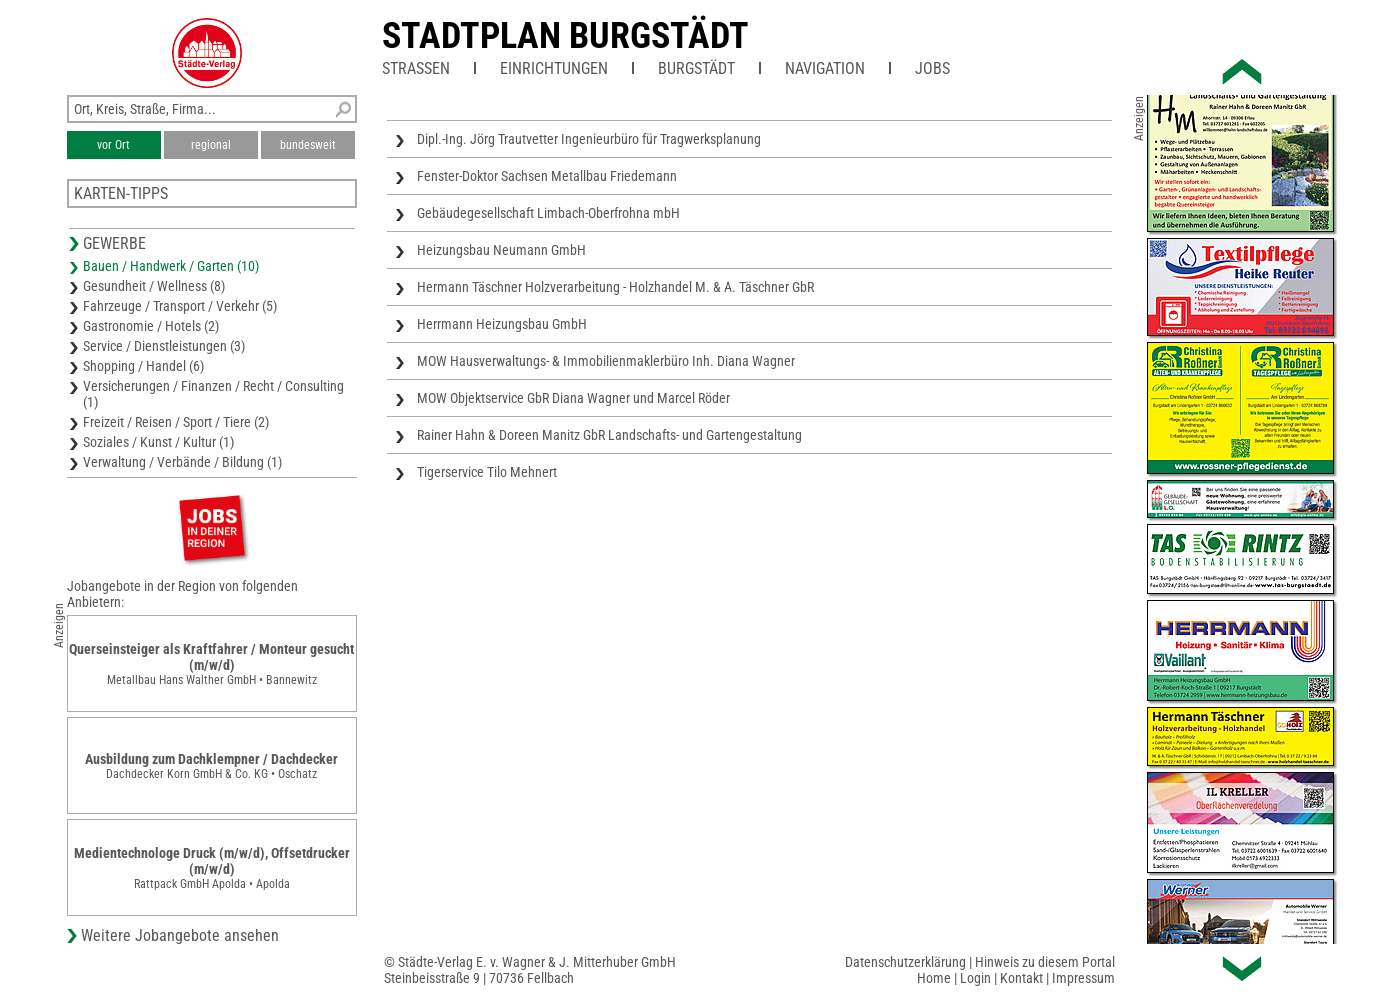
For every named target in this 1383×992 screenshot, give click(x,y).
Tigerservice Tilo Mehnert (487, 472)
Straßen (416, 68)
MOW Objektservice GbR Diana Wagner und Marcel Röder (573, 398)
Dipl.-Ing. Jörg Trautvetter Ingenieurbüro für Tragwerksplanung (589, 139)
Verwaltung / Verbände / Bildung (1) (182, 462)
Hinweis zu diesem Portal (1045, 962)
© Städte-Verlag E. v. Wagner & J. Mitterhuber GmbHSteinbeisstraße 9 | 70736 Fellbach (530, 970)
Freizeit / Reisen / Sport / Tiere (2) (176, 422)
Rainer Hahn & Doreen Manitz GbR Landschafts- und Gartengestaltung (609, 435)
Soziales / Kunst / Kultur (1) (158, 442)
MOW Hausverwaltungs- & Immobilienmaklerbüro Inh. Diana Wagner (606, 361)
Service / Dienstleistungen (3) (164, 346)
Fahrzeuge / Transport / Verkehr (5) (180, 306)
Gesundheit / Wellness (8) (154, 286)
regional (211, 145)
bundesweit (308, 145)
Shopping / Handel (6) (143, 366)
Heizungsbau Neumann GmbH (501, 250)
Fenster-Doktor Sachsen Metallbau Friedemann (547, 176)
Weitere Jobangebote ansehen (180, 935)
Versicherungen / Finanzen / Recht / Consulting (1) (213, 394)
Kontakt (1021, 978)
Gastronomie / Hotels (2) (151, 326)
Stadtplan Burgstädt (565, 36)
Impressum (1083, 978)
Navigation (825, 68)
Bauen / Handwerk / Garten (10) (171, 266)
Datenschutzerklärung (905, 962)
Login (975, 978)
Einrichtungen (554, 68)
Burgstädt (696, 68)
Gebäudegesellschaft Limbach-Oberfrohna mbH (548, 213)
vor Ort (113, 145)
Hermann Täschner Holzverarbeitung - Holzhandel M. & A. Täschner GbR (615, 287)
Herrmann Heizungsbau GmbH (502, 324)
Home (934, 978)
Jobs (932, 68)
